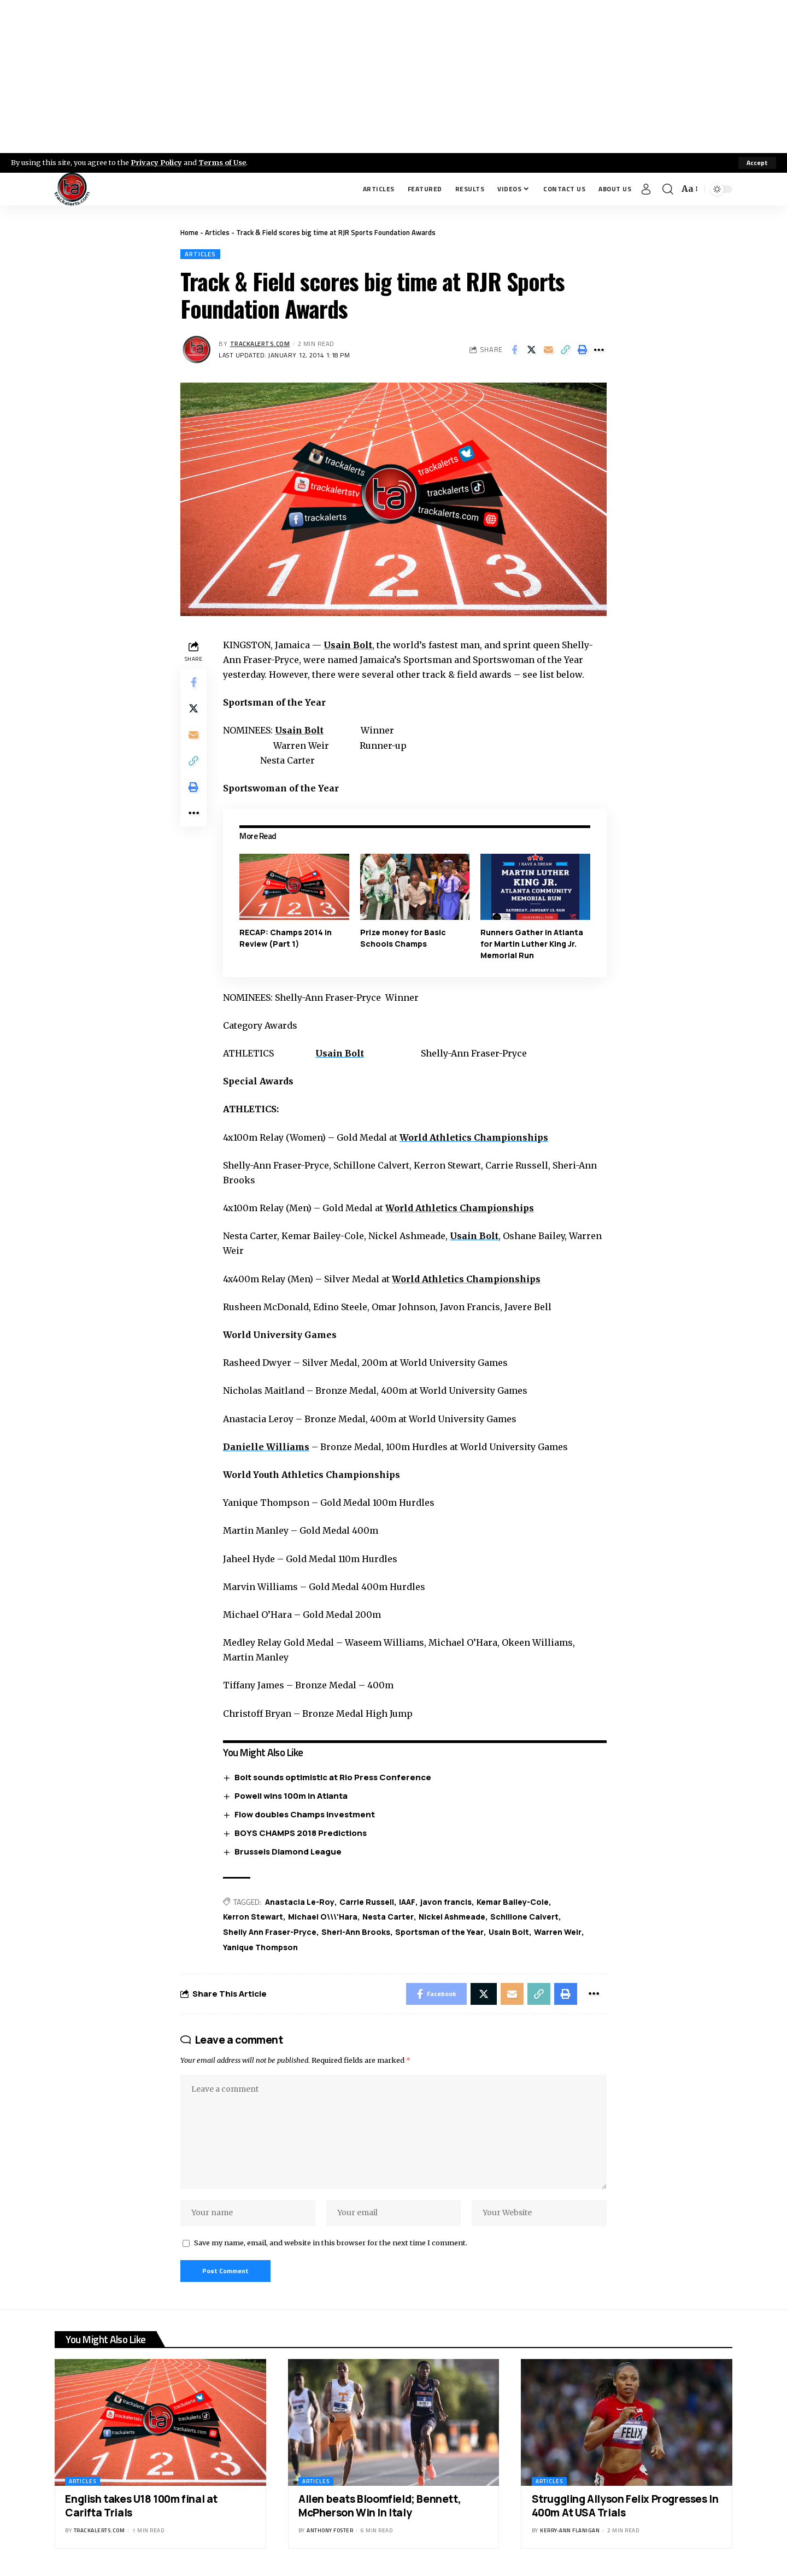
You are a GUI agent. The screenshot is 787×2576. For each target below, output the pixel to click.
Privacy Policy (156, 162)
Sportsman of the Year (439, 1932)
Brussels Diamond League (288, 1851)
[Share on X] (531, 350)
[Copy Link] (565, 350)
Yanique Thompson (260, 1947)
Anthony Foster (330, 2530)
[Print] (582, 350)
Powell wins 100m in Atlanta (291, 1796)
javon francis (446, 1902)
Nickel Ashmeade (452, 1916)
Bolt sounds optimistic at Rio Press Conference (332, 1777)
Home (189, 232)
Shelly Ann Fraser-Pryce (269, 1932)
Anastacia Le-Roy (299, 1902)
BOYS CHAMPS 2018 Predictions (300, 1833)
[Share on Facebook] (514, 350)
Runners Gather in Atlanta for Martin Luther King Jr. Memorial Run (531, 943)
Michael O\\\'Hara (322, 1916)
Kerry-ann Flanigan (570, 2530)
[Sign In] (646, 189)
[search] (667, 189)
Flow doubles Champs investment (304, 1814)
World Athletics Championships (474, 1137)
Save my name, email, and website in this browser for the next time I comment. (330, 2242)
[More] (599, 350)
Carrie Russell (366, 1902)
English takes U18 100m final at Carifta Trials (141, 2506)
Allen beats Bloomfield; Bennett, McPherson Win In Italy (379, 2506)
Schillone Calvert (524, 1916)
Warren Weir (558, 1932)
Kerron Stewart (253, 1916)
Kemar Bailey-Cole (513, 1902)
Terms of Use (222, 162)
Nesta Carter (388, 1916)
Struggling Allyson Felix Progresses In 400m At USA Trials (625, 2506)
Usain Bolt (348, 644)
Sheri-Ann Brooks (355, 1932)
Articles (217, 232)
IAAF (407, 1902)
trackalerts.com (260, 343)
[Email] (548, 350)
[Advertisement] (393, 76)
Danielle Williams (266, 1446)
